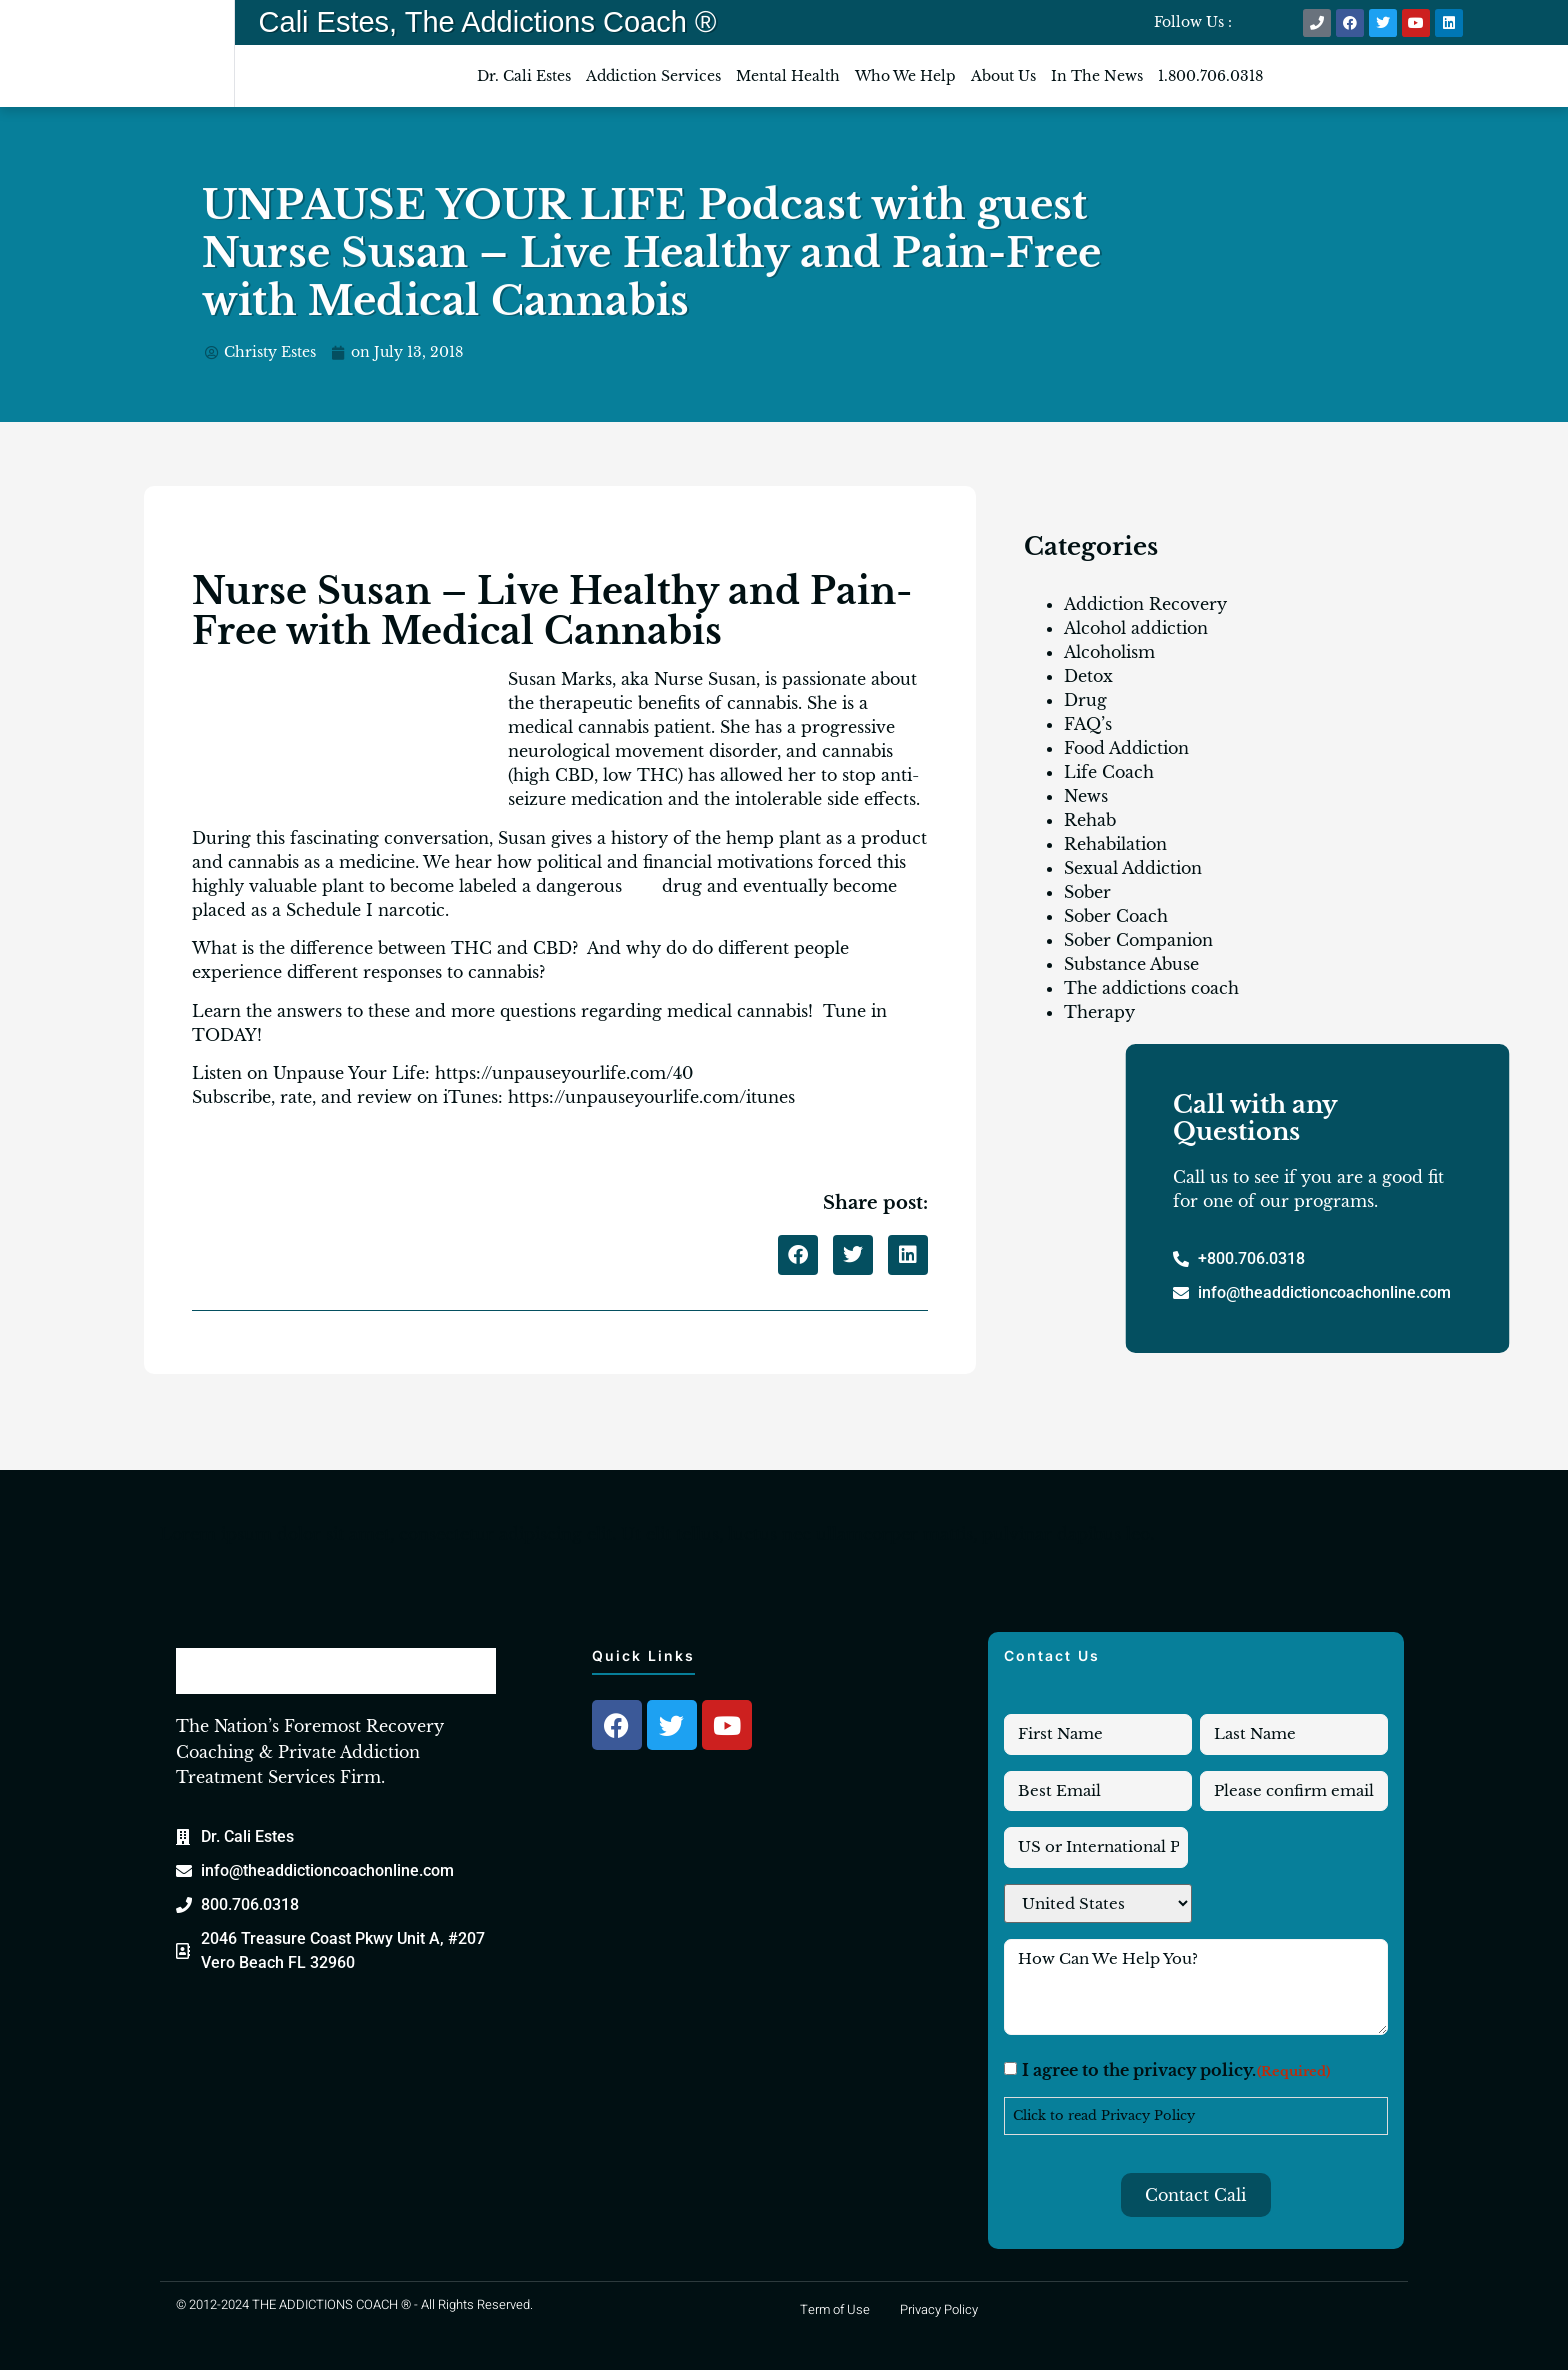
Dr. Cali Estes (524, 76)
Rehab (1090, 820)
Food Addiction (1126, 748)
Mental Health (788, 76)
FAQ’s (1088, 724)
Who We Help (905, 76)
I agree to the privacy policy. (1176, 2072)
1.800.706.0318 (1210, 76)
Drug (1085, 700)
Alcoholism (1109, 652)
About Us (1003, 76)
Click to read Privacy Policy (1104, 2115)
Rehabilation (1115, 844)
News (1086, 796)
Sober (1087, 892)
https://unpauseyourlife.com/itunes (651, 1097)
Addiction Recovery (1145, 604)
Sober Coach (1116, 916)
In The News (1097, 76)
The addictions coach (1151, 988)
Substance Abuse (1131, 964)
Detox (1088, 676)
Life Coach (1109, 772)
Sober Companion (1138, 940)
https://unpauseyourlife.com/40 (564, 1073)
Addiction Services (653, 76)
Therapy (1099, 1012)
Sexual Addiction (1133, 868)
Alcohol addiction (1136, 628)
